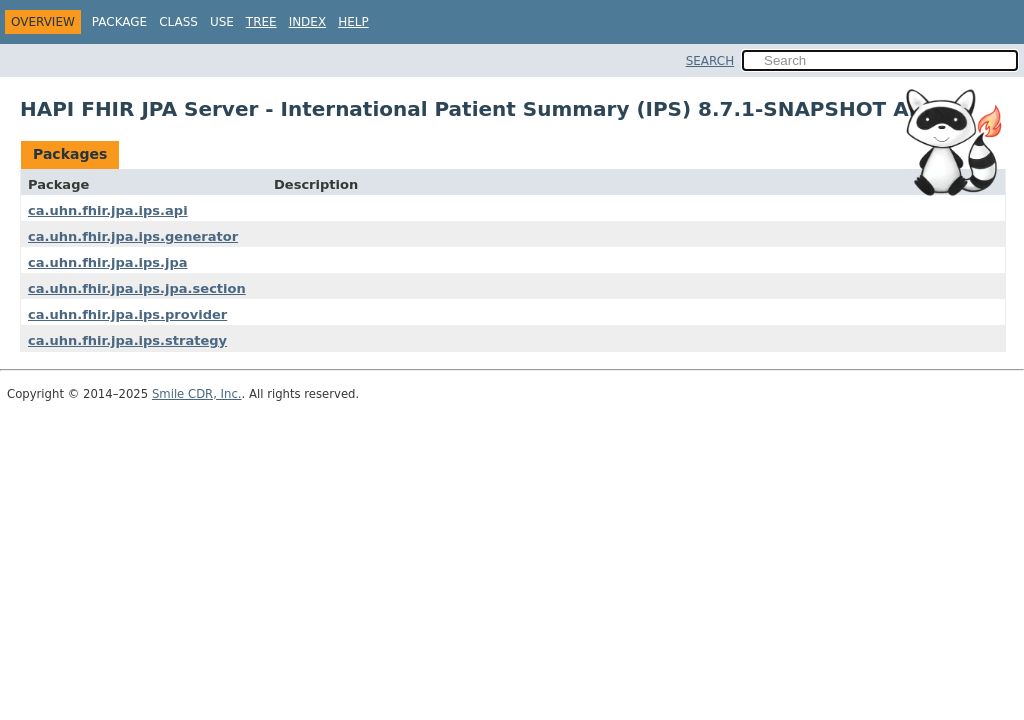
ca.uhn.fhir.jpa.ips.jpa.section (137, 288)
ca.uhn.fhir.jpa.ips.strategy (127, 340)
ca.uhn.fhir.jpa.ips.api (108, 210)
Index (308, 22)
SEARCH (710, 61)
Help (353, 22)
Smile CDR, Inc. (197, 394)
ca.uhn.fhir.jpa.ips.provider (127, 314)
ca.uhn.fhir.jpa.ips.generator (133, 236)
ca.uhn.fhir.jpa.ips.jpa (108, 262)
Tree (261, 22)
